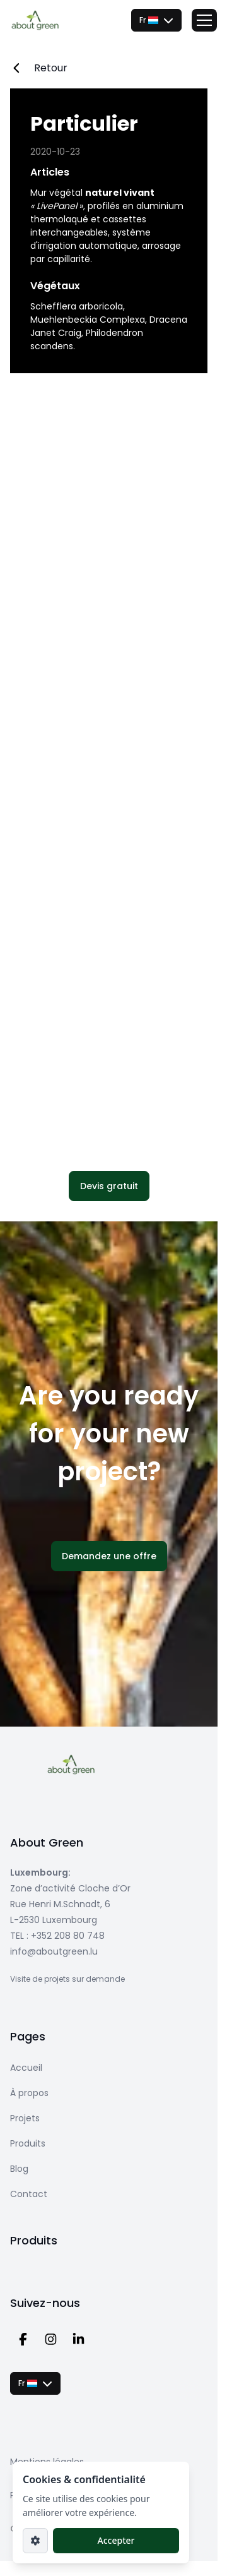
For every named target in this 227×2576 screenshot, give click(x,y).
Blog (19, 2168)
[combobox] (156, 20)
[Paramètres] (35, 2540)
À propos (29, 2093)
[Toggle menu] (204, 20)
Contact (28, 2194)
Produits (27, 2143)
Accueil (26, 2067)
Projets (25, 2118)
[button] (109, 1186)
